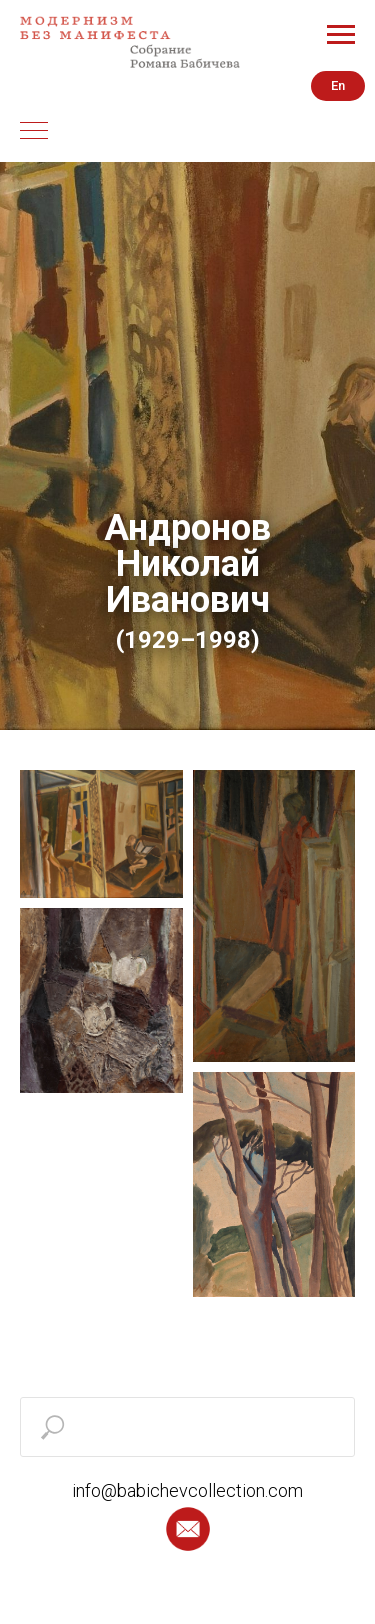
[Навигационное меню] (341, 35)
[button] (188, 1529)
